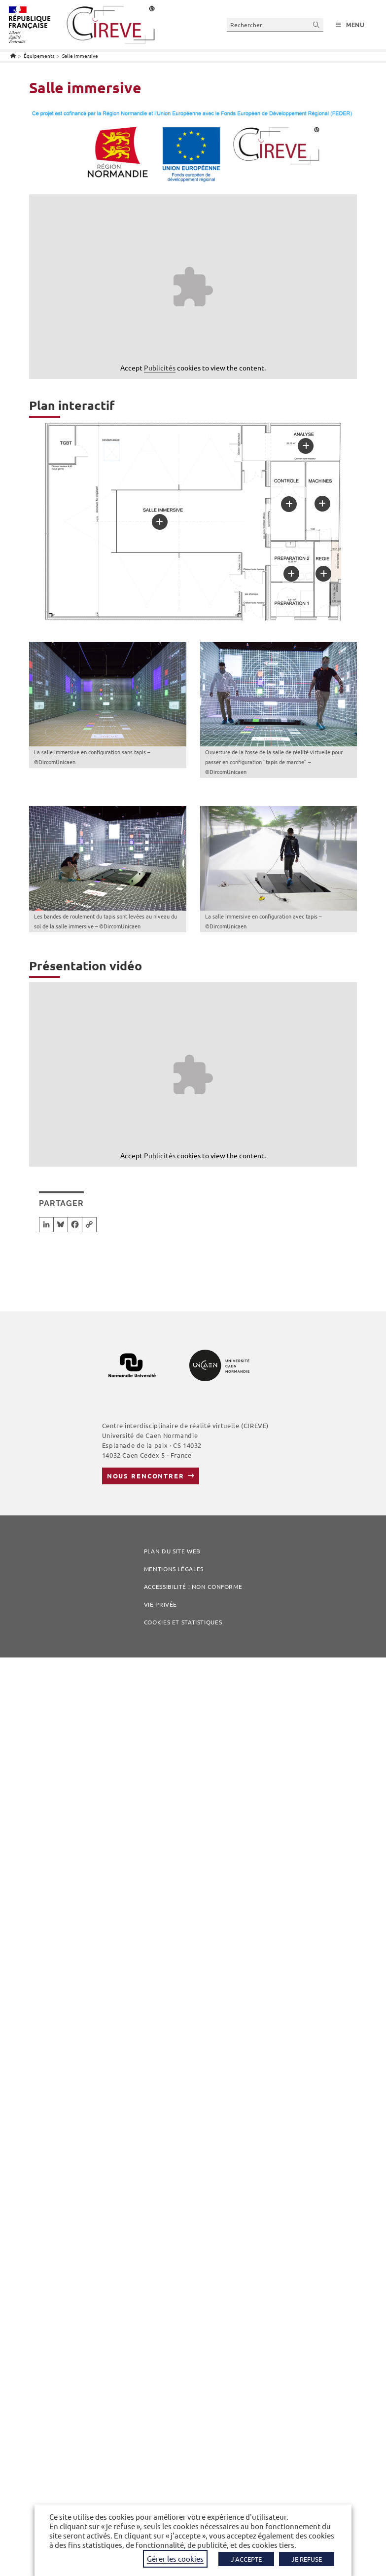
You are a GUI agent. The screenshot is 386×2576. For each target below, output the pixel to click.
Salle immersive (80, 55)
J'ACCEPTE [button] (246, 2559)
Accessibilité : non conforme (193, 1586)
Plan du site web (173, 1551)
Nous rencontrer (145, 1476)
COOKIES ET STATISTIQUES (183, 1622)
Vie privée (160, 1604)
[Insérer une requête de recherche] (275, 24)
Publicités (159, 367)
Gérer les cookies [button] (175, 2558)
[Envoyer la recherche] (316, 24)
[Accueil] (13, 55)
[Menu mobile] (350, 25)
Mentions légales (174, 1569)
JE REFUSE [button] (306, 2559)
